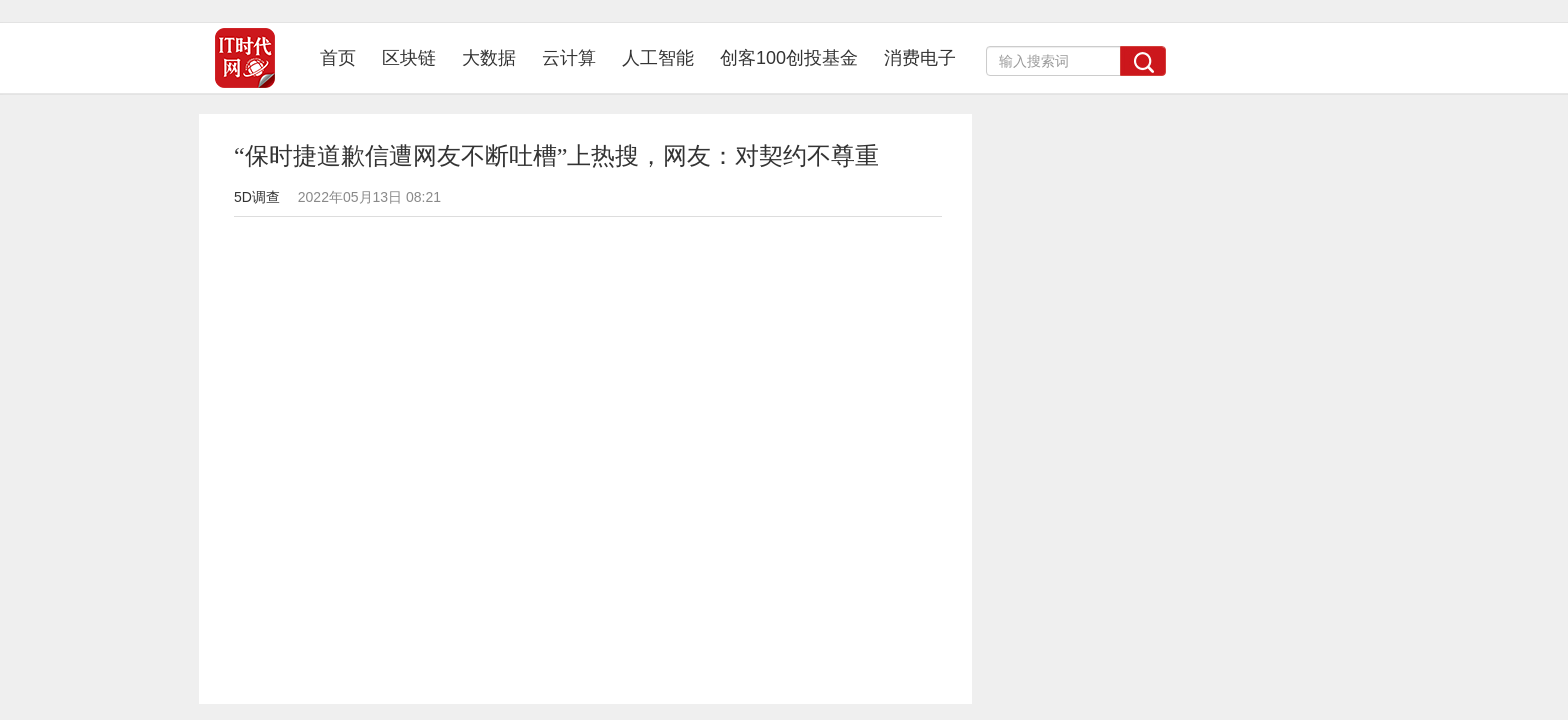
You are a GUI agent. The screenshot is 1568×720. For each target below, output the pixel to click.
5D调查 (257, 197)
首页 (344, 57)
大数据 (489, 58)
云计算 (569, 58)
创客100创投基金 (789, 58)
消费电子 (920, 58)
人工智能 (658, 58)
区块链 (409, 58)
